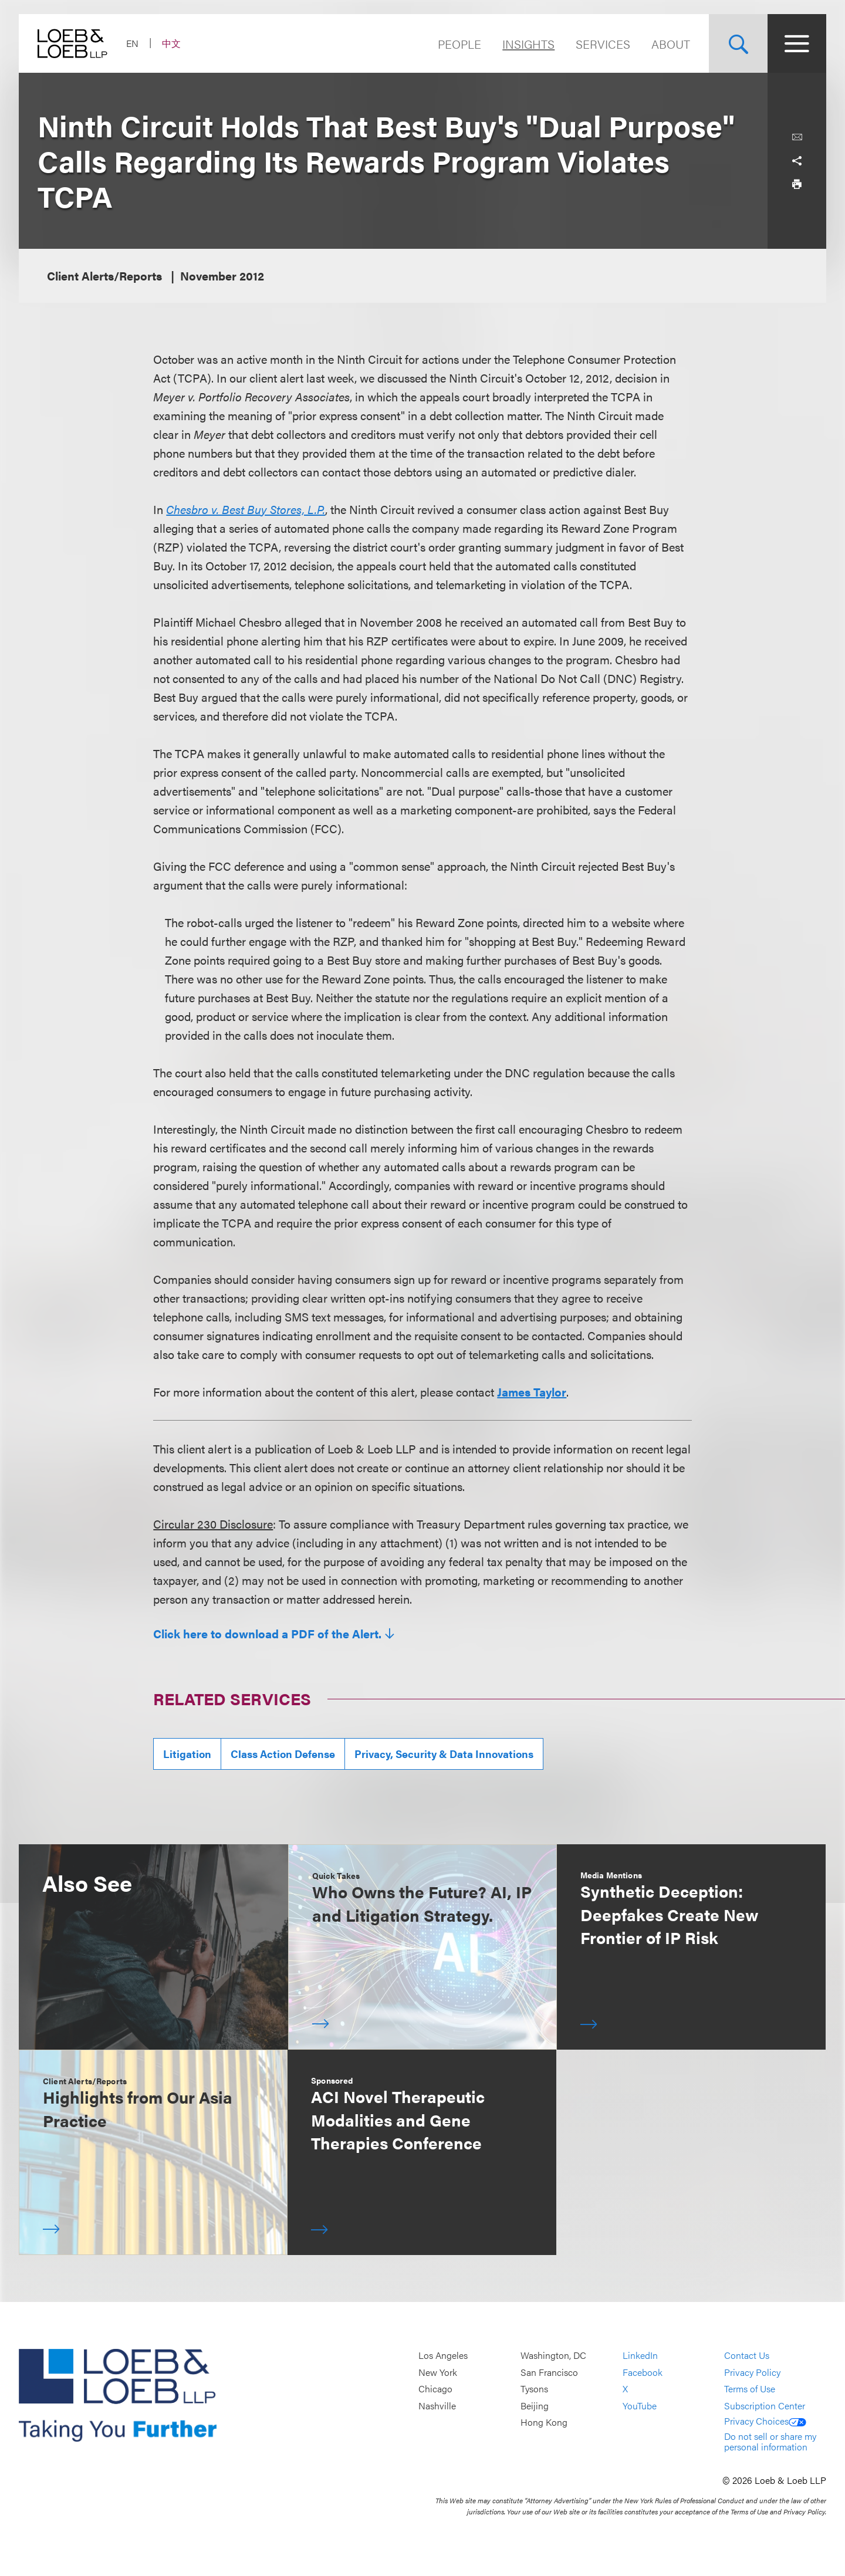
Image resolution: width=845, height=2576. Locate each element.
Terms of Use (749, 2388)
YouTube (640, 2405)
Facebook (643, 2372)
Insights (528, 43)
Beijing (534, 2405)
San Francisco (549, 2372)
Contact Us (746, 2355)
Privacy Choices (765, 2421)
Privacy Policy (752, 2372)
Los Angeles (443, 2355)
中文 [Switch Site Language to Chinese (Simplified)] (171, 43)
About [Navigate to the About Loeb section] (670, 43)
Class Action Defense (283, 1753)
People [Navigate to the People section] (459, 43)
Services (603, 43)
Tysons (534, 2388)
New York (437, 2372)
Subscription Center (764, 2405)
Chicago (435, 2388)
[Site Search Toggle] (738, 43)
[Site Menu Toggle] (797, 43)
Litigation (187, 1753)
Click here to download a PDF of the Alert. (267, 1633)
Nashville (437, 2405)
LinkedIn (640, 2355)
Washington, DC (553, 2355)
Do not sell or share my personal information (770, 2441)
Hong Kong (543, 2422)
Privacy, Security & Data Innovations (443, 1753)
